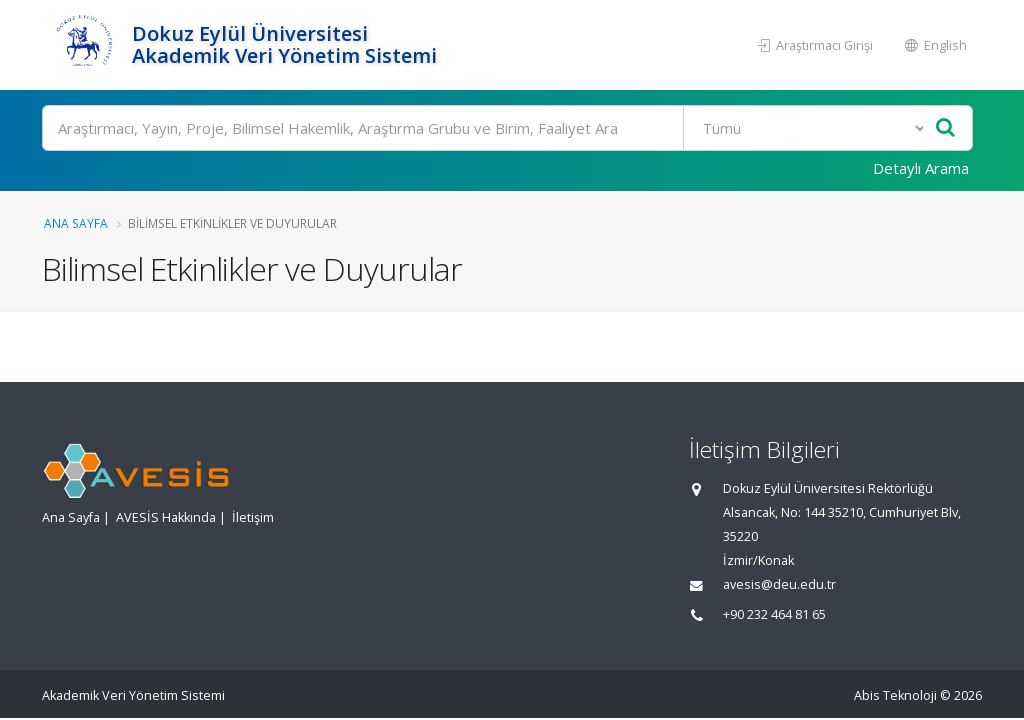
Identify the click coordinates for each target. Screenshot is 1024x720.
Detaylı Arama (921, 168)
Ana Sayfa (76, 223)
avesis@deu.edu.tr (779, 584)
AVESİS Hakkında (166, 517)
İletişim (253, 517)
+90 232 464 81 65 (774, 614)
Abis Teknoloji (895, 695)
